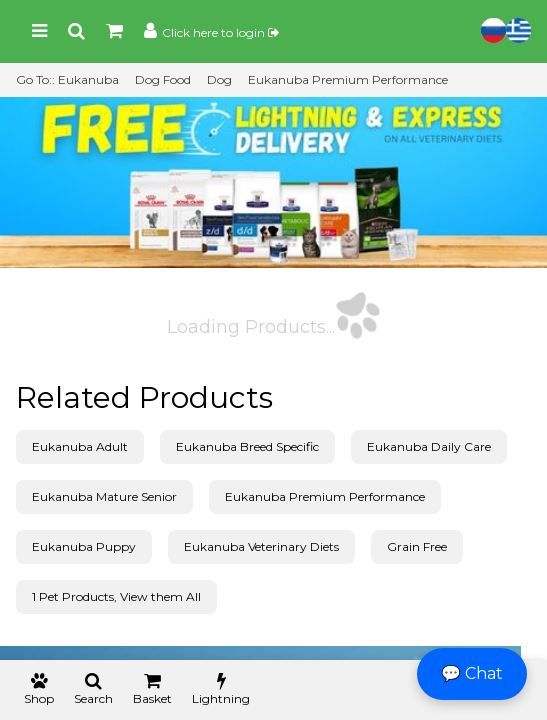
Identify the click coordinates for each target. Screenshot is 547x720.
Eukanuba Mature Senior (104, 496)
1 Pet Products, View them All (116, 596)
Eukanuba (88, 79)
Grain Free (417, 546)
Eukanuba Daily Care (429, 446)
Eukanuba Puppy (84, 546)
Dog (219, 79)
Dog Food (163, 79)
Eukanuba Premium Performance (348, 79)
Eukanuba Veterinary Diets (261, 546)
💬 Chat (472, 673)
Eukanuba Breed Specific (247, 446)
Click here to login (220, 32)
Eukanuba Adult (80, 446)
